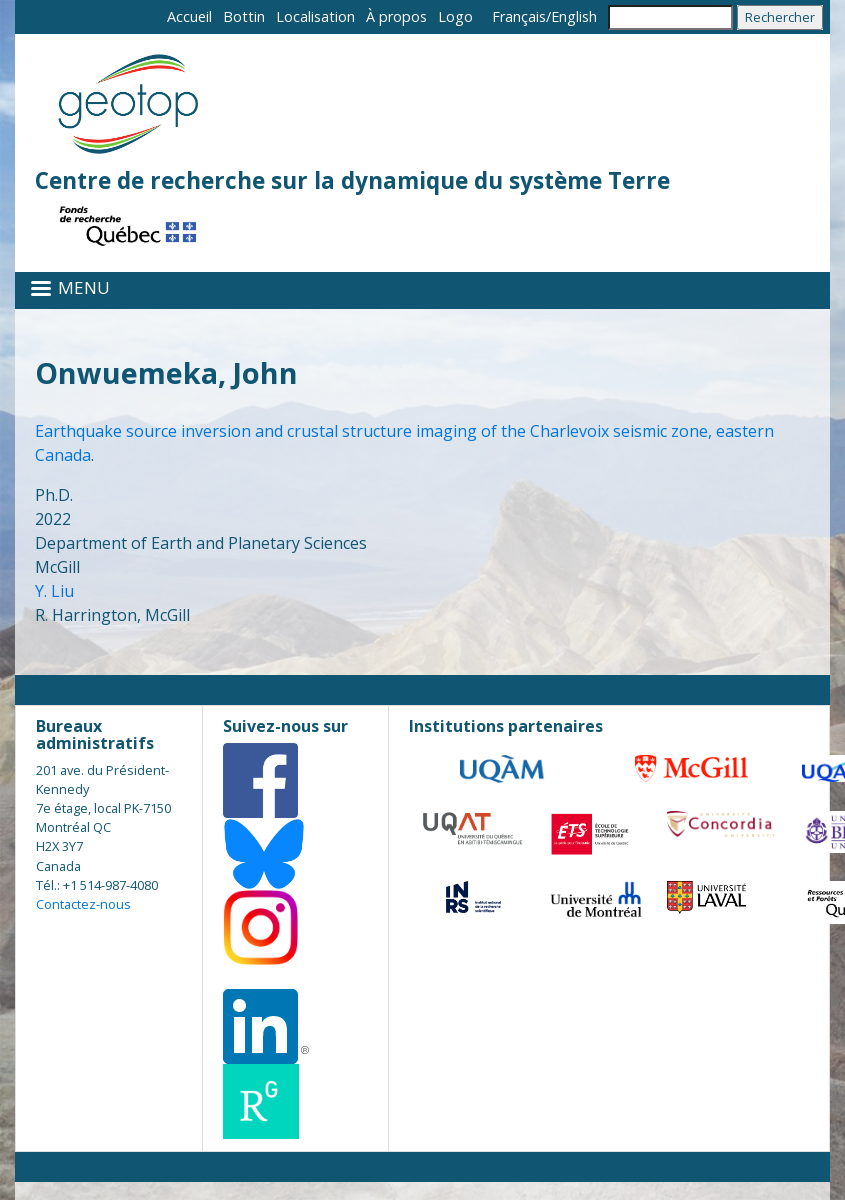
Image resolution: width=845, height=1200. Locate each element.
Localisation (315, 16)
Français (519, 16)
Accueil (189, 16)
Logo (455, 16)
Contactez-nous (83, 904)
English (574, 16)
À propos (396, 16)
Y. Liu (54, 591)
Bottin (244, 16)
